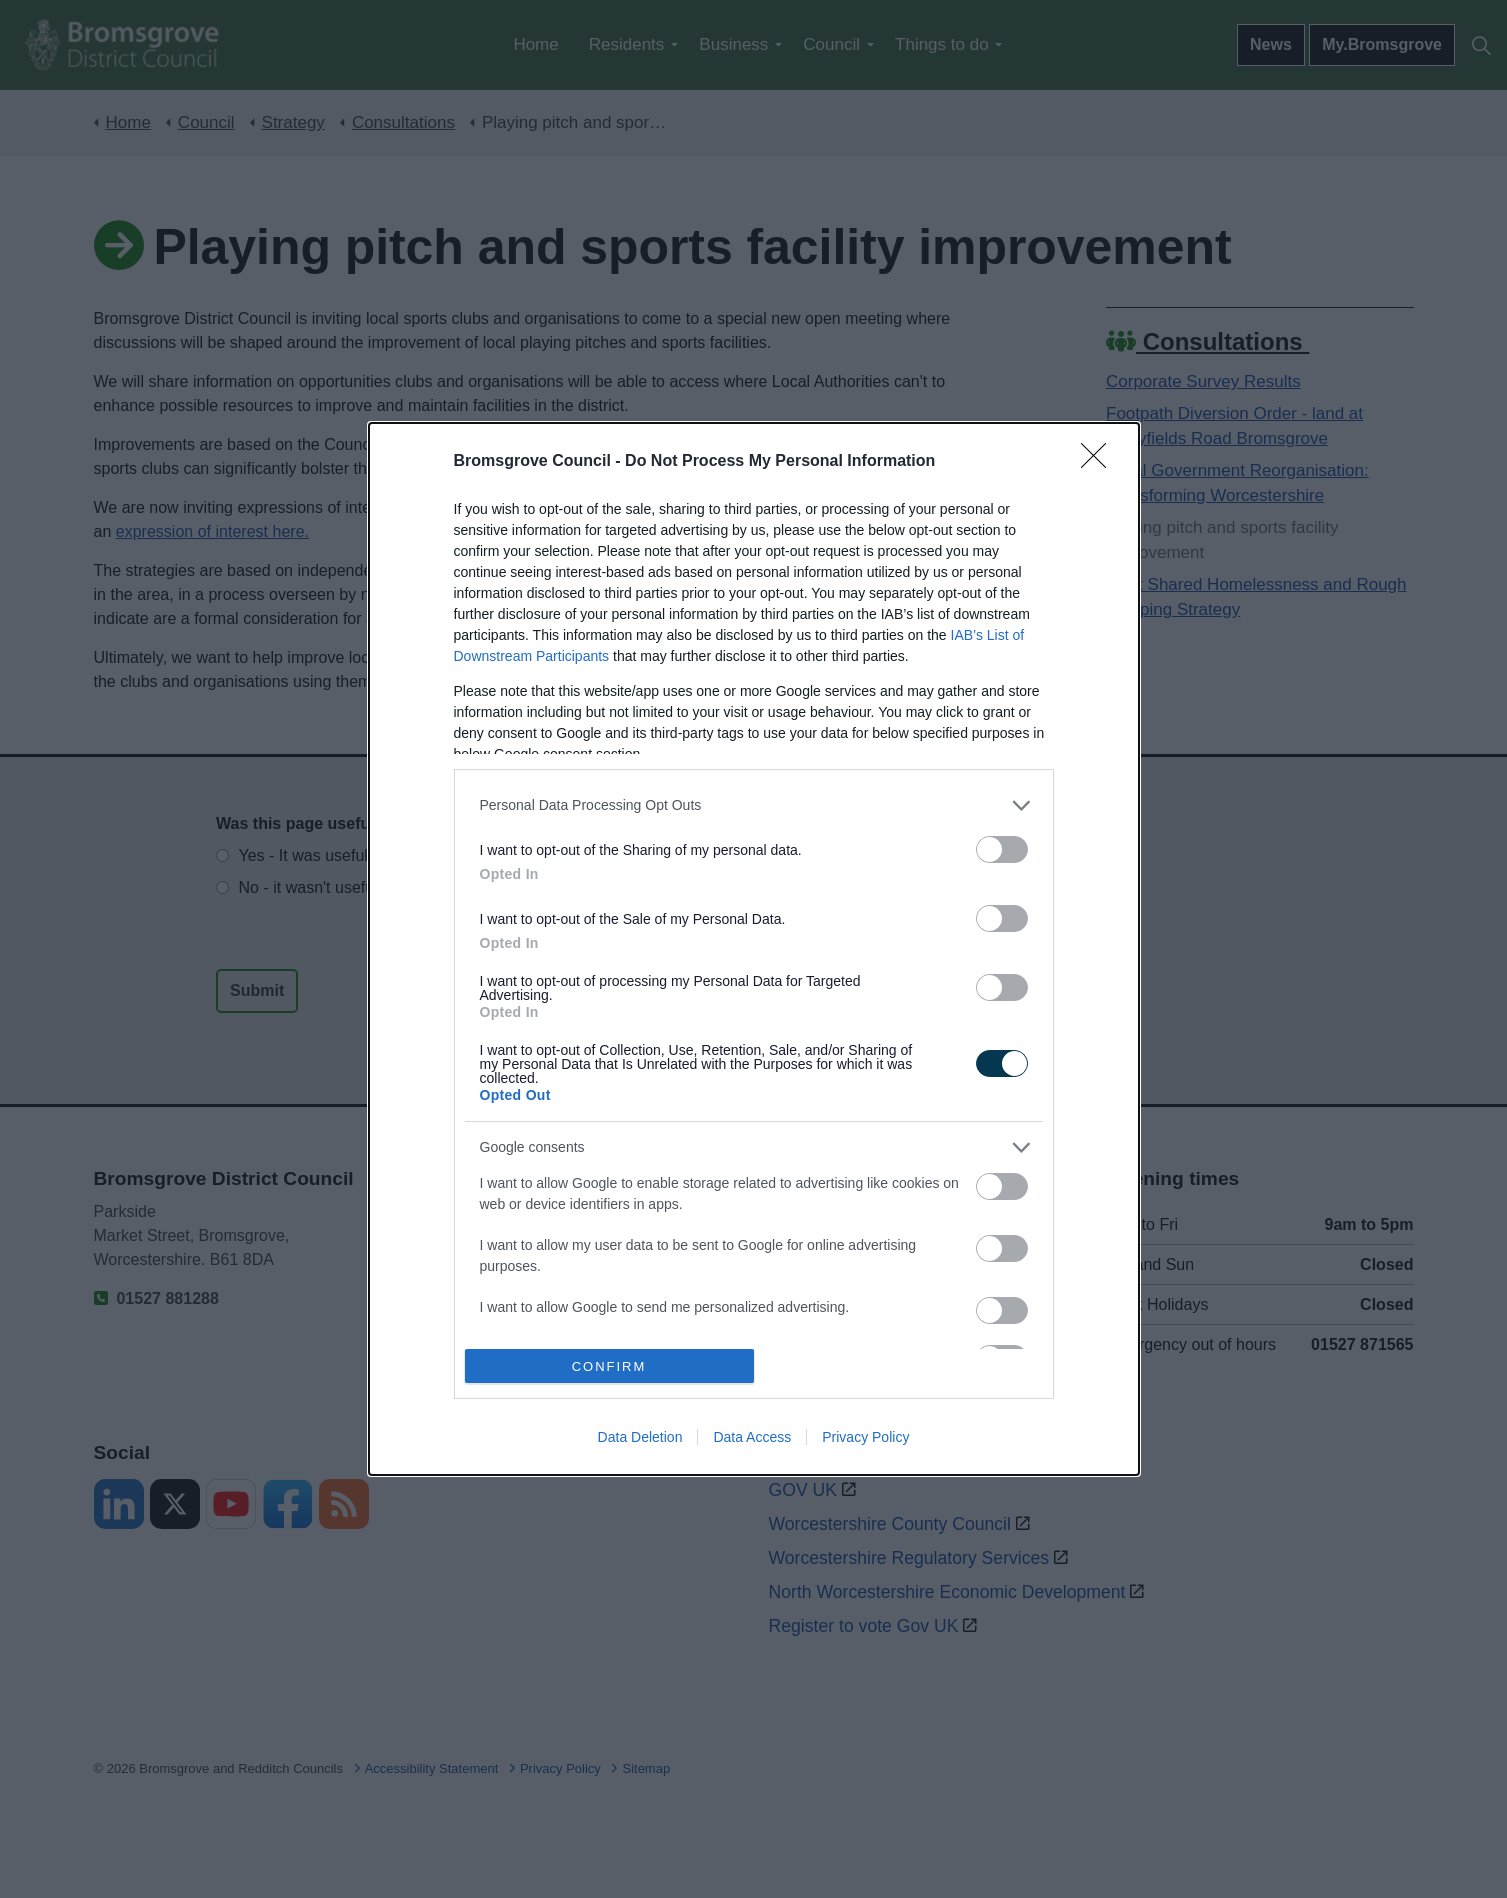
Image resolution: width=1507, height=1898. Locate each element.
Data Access (752, 1437)
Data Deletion (640, 1437)
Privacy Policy (865, 1437)
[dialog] (754, 949)
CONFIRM (609, 1366)
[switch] (1002, 849)
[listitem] (754, 805)
